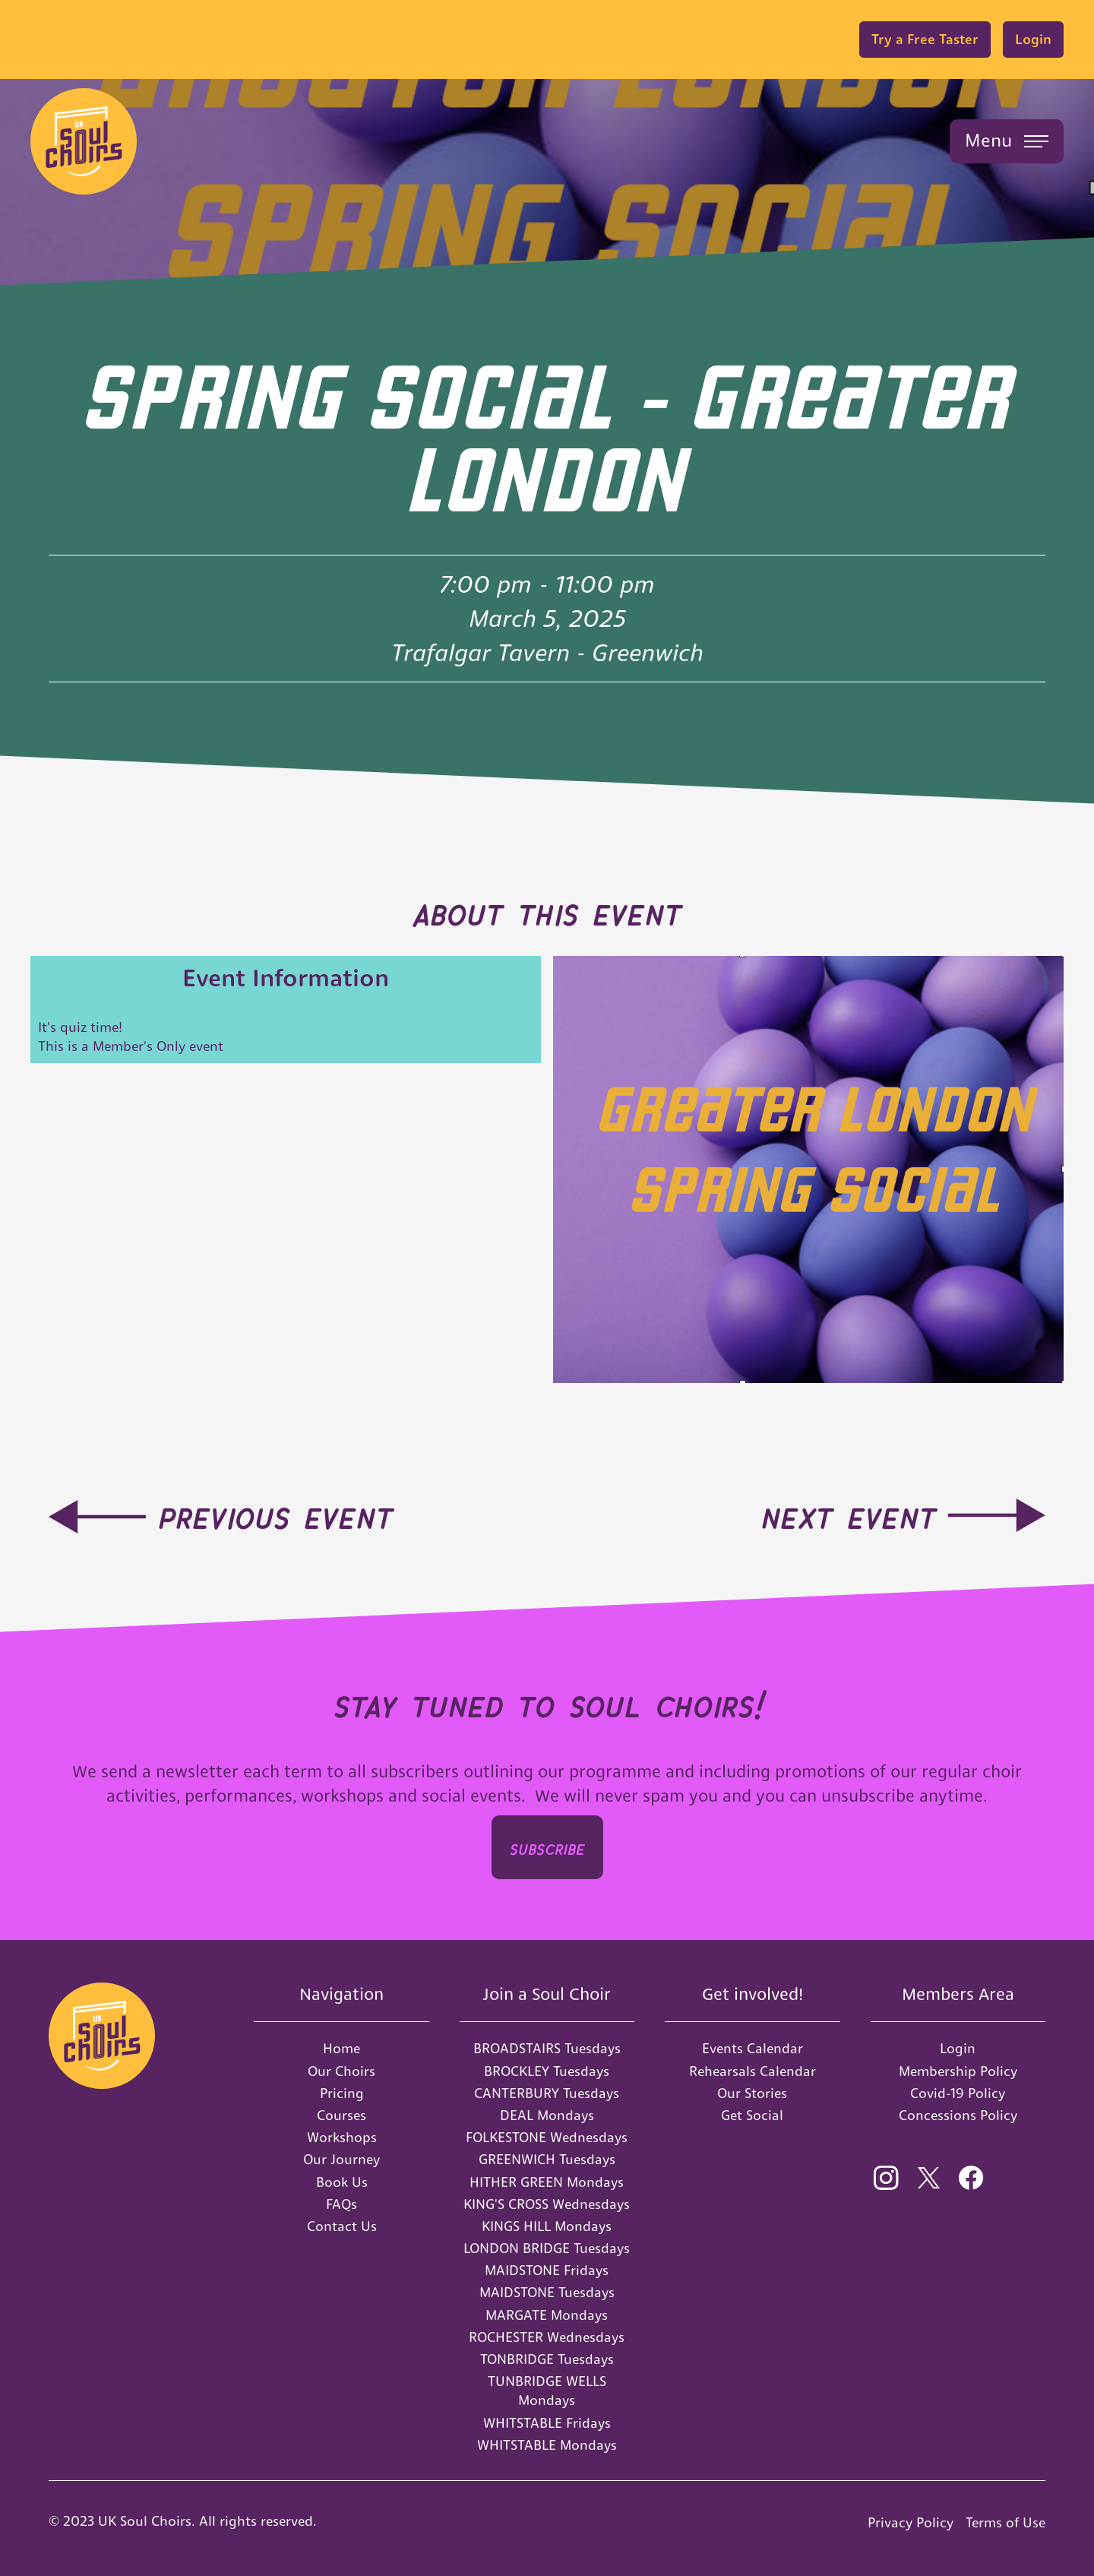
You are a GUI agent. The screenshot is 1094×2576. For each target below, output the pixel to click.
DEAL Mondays (547, 2115)
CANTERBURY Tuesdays (546, 2093)
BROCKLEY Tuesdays (546, 2071)
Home (341, 2048)
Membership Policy (958, 2071)
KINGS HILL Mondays (547, 2226)
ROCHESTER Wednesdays (546, 2337)
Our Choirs (341, 2071)
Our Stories (752, 2093)
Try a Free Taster (925, 39)
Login (1033, 39)
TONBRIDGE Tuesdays (547, 2359)
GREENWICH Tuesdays (547, 2159)
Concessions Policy (958, 2115)
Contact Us (342, 2226)
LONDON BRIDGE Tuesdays (546, 2248)
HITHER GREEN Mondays (547, 2182)
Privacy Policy (910, 2522)
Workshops (342, 2137)
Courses (341, 2115)
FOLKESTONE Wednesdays (547, 2137)
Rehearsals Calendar (752, 2071)
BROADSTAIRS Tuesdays (547, 2048)
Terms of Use (1005, 2522)
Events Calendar (752, 2048)
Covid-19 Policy (957, 2093)
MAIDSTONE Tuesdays (547, 2292)
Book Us (342, 2182)
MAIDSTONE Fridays (547, 2270)
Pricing (342, 2093)
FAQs (341, 2204)
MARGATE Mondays (546, 2315)
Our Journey (341, 2159)
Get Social (752, 2115)
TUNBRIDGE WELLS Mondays (547, 2390)
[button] (1007, 141)
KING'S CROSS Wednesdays (546, 2204)
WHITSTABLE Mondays (547, 2445)
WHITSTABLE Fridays (547, 2423)
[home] (83, 141)
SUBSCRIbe (547, 1846)
